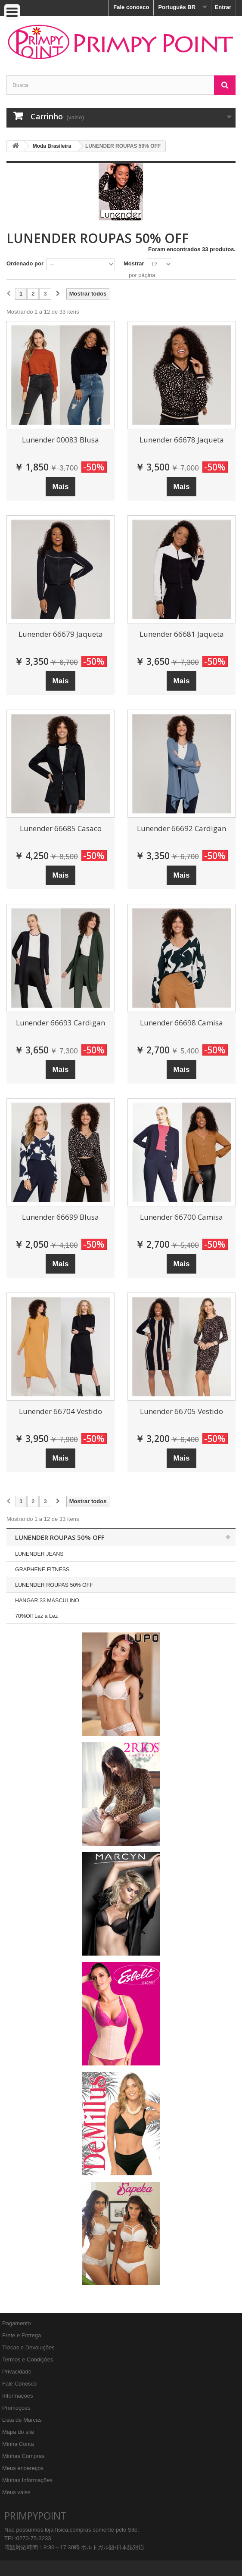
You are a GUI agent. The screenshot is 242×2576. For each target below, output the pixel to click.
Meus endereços (22, 2468)
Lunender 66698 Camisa (181, 1023)
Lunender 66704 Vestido (60, 1411)
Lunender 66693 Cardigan (60, 1023)
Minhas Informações (27, 2480)
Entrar (223, 7)
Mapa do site (18, 2432)
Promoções (16, 2408)
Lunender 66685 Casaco (61, 828)
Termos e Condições (27, 2359)
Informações (17, 2395)
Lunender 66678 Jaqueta (182, 440)
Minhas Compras (23, 2456)
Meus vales (16, 2492)
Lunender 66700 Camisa (181, 1217)
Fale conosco (131, 7)
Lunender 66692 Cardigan (181, 828)
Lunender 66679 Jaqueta (61, 634)
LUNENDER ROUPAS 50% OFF (54, 1585)
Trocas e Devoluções (28, 2347)
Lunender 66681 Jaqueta (182, 634)
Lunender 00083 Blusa (60, 440)
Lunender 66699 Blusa (60, 1217)
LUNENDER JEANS (39, 1554)
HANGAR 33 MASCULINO (47, 1601)
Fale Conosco (19, 2383)
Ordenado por (24, 263)
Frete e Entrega (21, 2335)
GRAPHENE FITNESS (42, 1570)
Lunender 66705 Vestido (181, 1411)
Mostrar (134, 263)
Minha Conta (18, 2444)
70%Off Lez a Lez (36, 1616)
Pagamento (16, 2323)
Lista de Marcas (22, 2420)
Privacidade (16, 2371)
